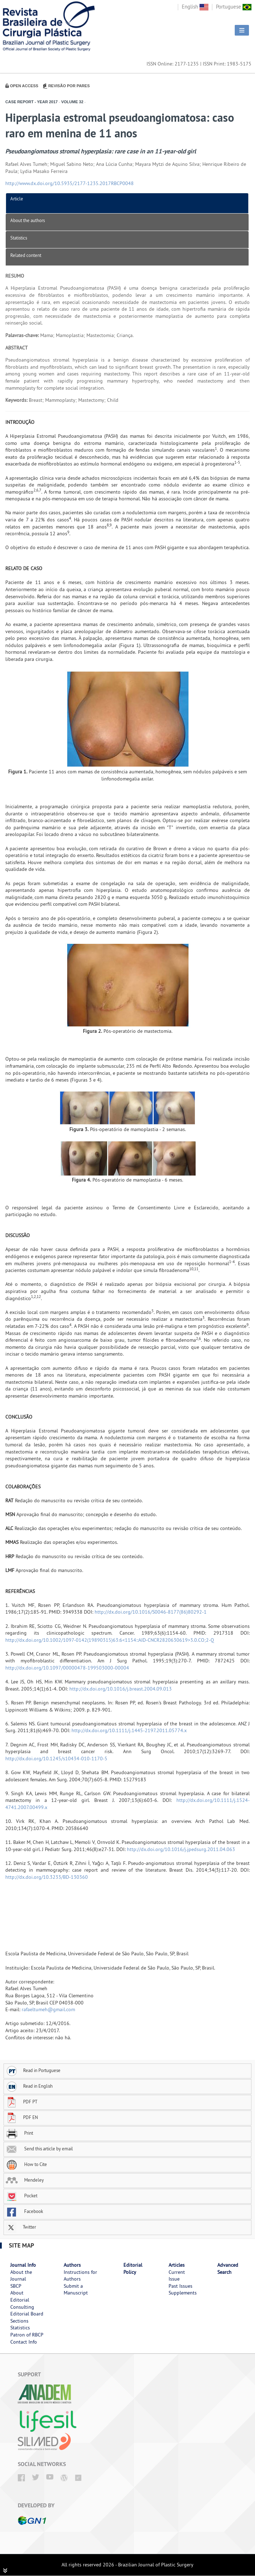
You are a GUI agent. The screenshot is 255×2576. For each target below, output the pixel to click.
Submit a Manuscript (76, 2289)
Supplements (183, 2293)
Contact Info (23, 2342)
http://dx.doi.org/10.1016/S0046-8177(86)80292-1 (151, 1612)
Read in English (29, 2086)
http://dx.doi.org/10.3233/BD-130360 (46, 1877)
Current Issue (177, 2275)
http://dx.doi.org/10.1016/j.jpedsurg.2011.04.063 (181, 1849)
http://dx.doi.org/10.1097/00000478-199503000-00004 (67, 1668)
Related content (25, 255)
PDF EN (22, 2117)
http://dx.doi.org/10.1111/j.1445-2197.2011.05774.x (129, 1730)
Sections (19, 2321)
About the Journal (21, 2275)
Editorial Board (26, 2313)
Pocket (21, 2195)
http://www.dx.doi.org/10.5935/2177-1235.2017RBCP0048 (69, 183)
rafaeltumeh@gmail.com (48, 2009)
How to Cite (26, 2164)
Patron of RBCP (26, 2334)
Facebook (24, 2211)
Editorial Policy (132, 2268)
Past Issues (180, 2286)
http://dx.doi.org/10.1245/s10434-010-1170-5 (56, 1758)
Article (16, 198)
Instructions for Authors (80, 2275)
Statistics (18, 238)
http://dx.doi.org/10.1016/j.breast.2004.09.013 (120, 1689)
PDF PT (21, 2101)
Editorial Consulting (22, 2303)
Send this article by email (39, 2148)
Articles (177, 2265)
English (195, 6)
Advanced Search (227, 2268)
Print (19, 2133)
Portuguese (233, 6)
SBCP (15, 2286)
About (16, 2293)
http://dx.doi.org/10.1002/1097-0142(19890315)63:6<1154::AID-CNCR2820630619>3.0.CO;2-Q (109, 1640)
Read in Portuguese (33, 2070)
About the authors (27, 220)
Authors (72, 2265)
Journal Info (23, 2265)
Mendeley (25, 2180)
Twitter (21, 2227)
